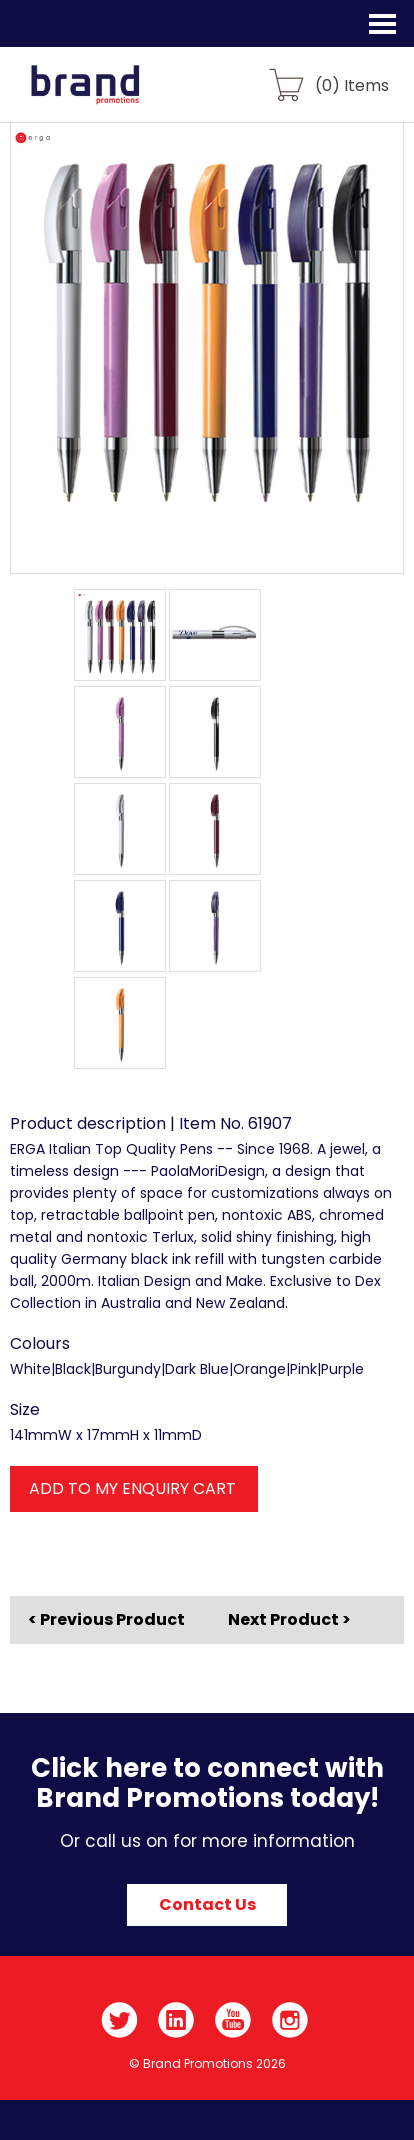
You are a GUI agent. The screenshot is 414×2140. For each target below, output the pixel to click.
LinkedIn (176, 2020)
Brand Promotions (121, 96)
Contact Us (207, 1904)
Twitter (119, 2020)
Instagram (290, 2020)
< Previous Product (106, 1620)
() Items (352, 84)
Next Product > (289, 1619)
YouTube (233, 2020)
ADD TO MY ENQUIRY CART (132, 1488)
